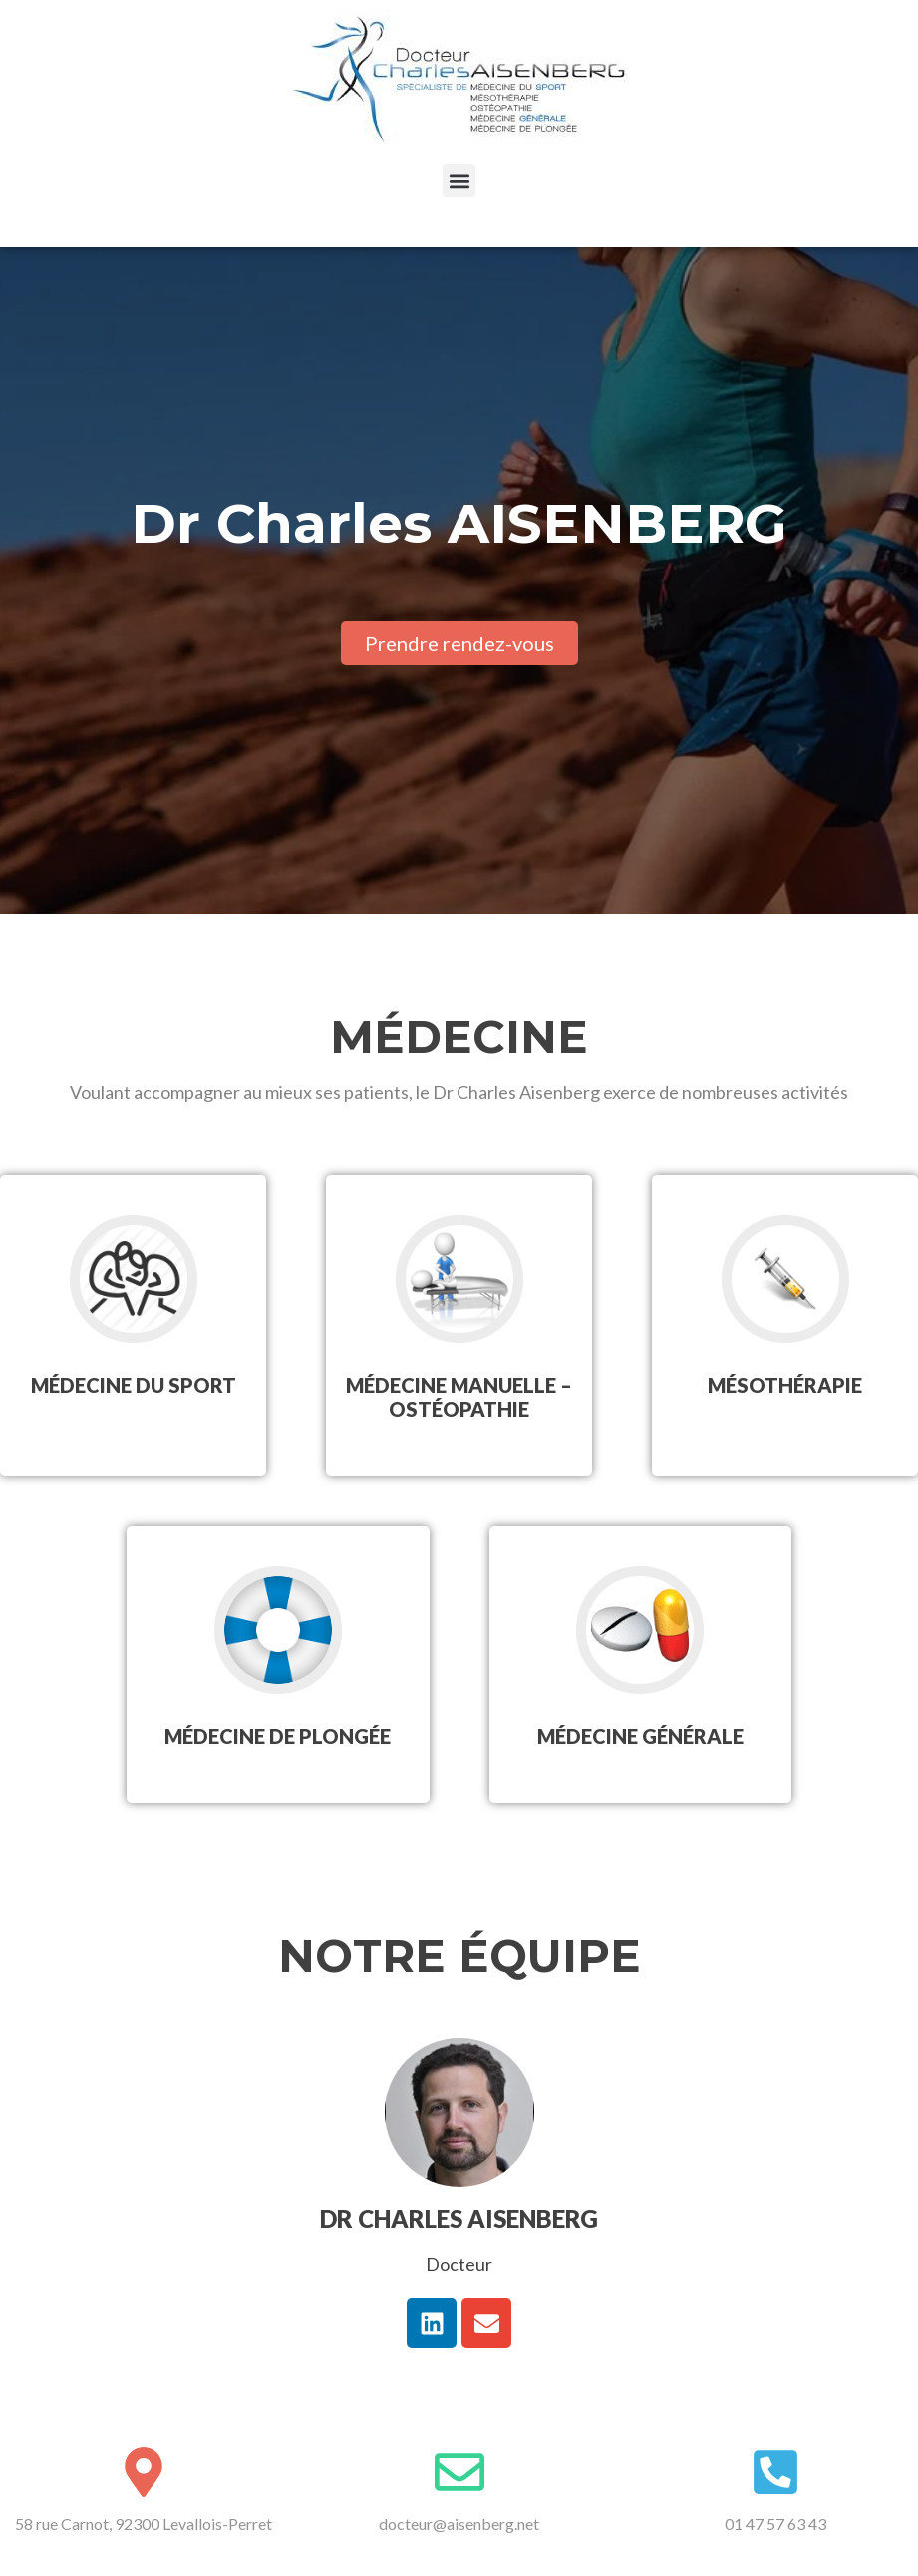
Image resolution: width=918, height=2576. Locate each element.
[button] (459, 180)
